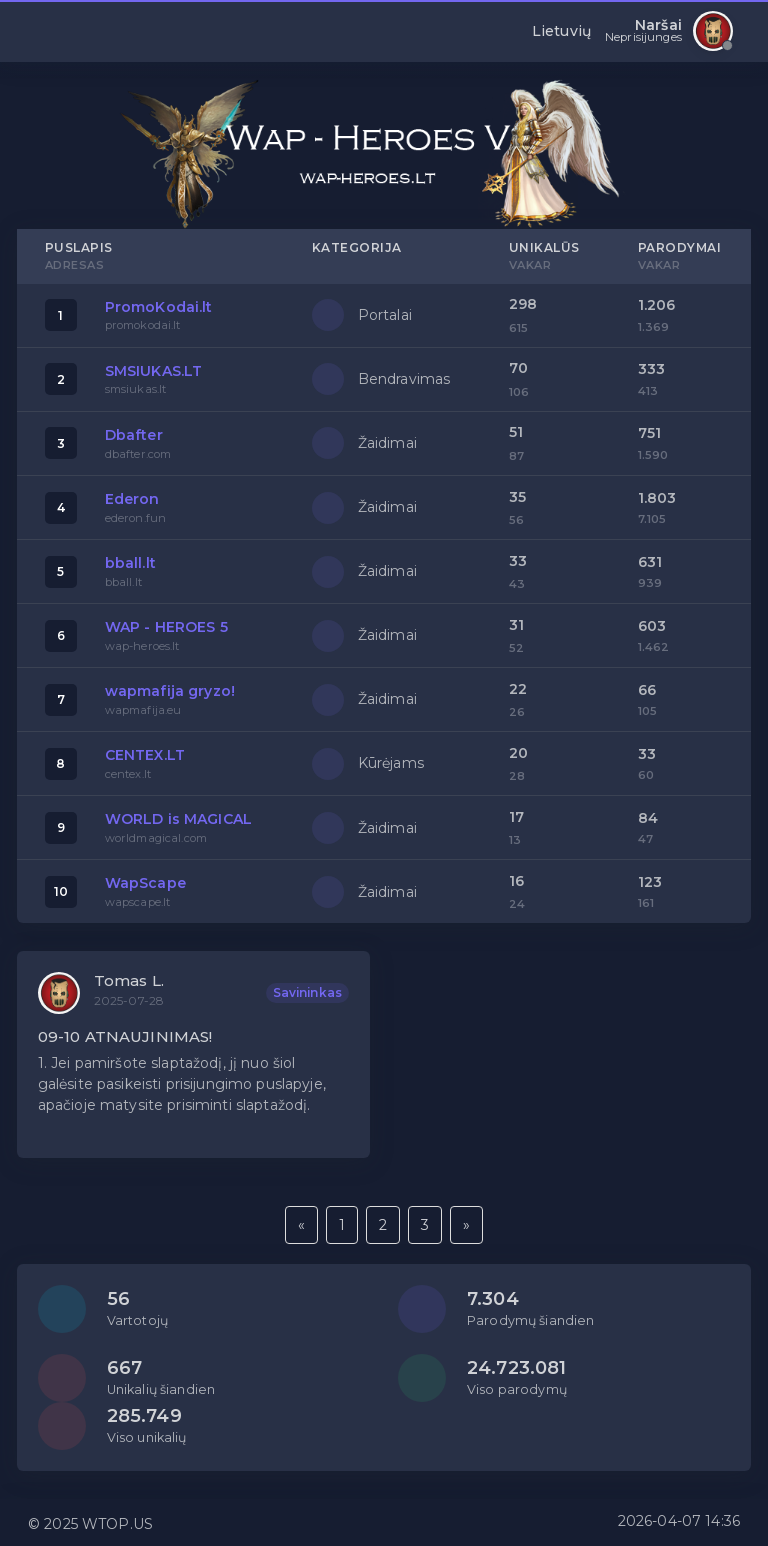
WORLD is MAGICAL (178, 819)
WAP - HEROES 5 (166, 627)
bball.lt (130, 563)
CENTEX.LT (145, 755)
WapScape (145, 883)
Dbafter (134, 435)
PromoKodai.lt (159, 307)
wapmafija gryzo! (170, 691)
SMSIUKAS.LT (154, 371)
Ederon (132, 499)
